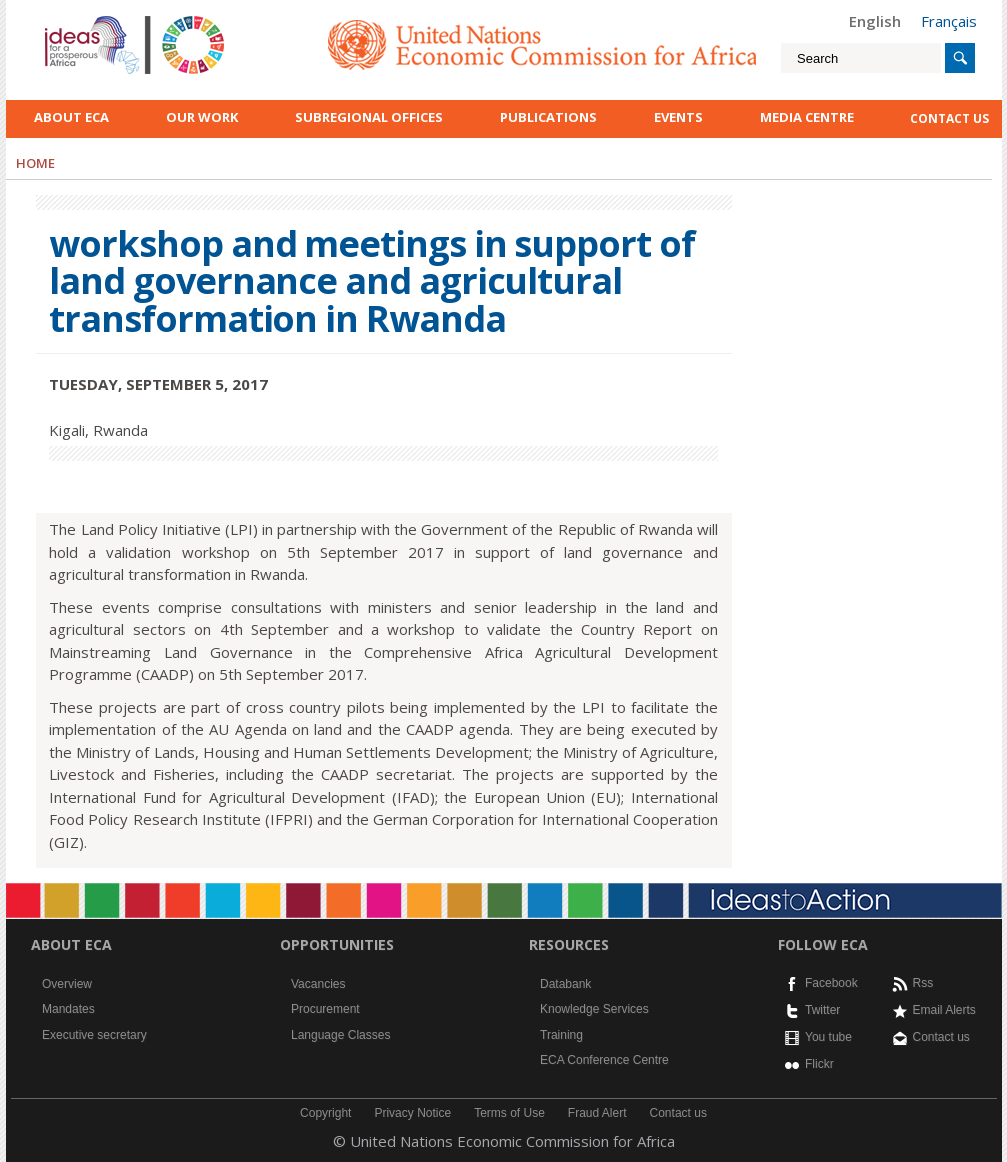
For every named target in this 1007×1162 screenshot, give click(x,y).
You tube (828, 1037)
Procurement (325, 1009)
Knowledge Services (594, 1009)
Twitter (822, 1010)
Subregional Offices (369, 117)
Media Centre (807, 117)
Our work (202, 117)
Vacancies (318, 984)
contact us (949, 118)
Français (949, 21)
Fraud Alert (597, 1113)
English (875, 21)
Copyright (325, 1113)
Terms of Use (509, 1113)
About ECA (71, 117)
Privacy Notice (412, 1113)
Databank (565, 984)
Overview (67, 984)
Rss (923, 983)
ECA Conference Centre (604, 1060)
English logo (72, 20)
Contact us (941, 1037)
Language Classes (340, 1035)
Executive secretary (94, 1035)
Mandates (68, 1009)
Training (561, 1035)
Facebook (831, 983)
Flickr (819, 1064)
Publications (548, 117)
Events (678, 117)
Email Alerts (944, 1010)
